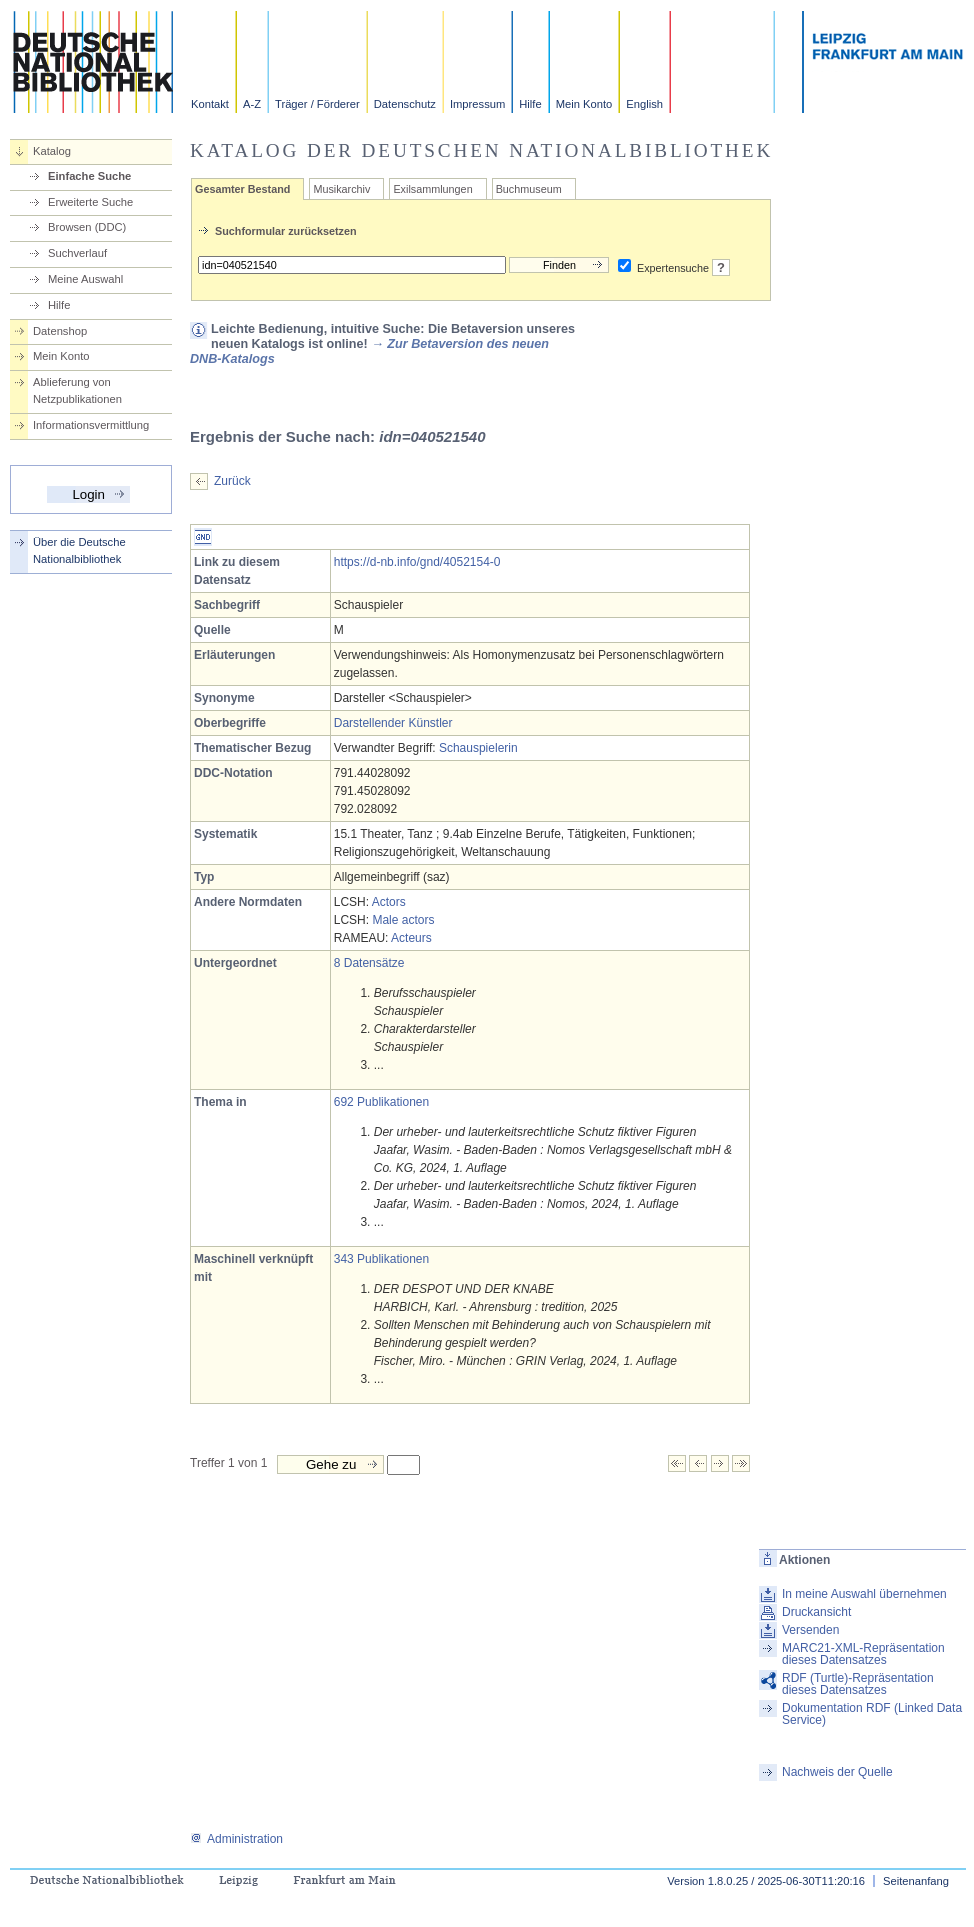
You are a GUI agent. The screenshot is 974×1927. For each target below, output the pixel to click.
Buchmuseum (529, 189)
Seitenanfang (916, 1881)
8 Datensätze (369, 963)
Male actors (403, 920)
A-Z (252, 104)
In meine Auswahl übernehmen (864, 1594)
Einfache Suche (89, 176)
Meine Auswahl (85, 279)
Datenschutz (405, 104)
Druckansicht (816, 1612)
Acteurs (411, 938)
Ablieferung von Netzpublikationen (77, 390)
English (644, 104)
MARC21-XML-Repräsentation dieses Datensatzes (863, 1654)
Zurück (232, 481)
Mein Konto (584, 104)
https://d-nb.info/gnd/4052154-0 (417, 562)
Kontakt (210, 104)
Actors (389, 902)
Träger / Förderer (317, 104)
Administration (236, 1839)
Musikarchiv (341, 189)
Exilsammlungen (432, 189)
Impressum (477, 104)
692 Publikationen (381, 1102)
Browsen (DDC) (87, 227)
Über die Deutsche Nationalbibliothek (79, 550)
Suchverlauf (77, 253)
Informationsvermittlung (91, 425)
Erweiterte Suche (90, 202)
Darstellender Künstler (393, 723)
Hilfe (530, 104)
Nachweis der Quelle (837, 1772)
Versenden (810, 1630)
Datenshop (60, 331)
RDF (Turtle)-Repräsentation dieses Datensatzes (858, 1684)
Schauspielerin (478, 748)
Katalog (52, 151)
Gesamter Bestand (242, 189)
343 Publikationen (381, 1259)
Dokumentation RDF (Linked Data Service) (872, 1714)
